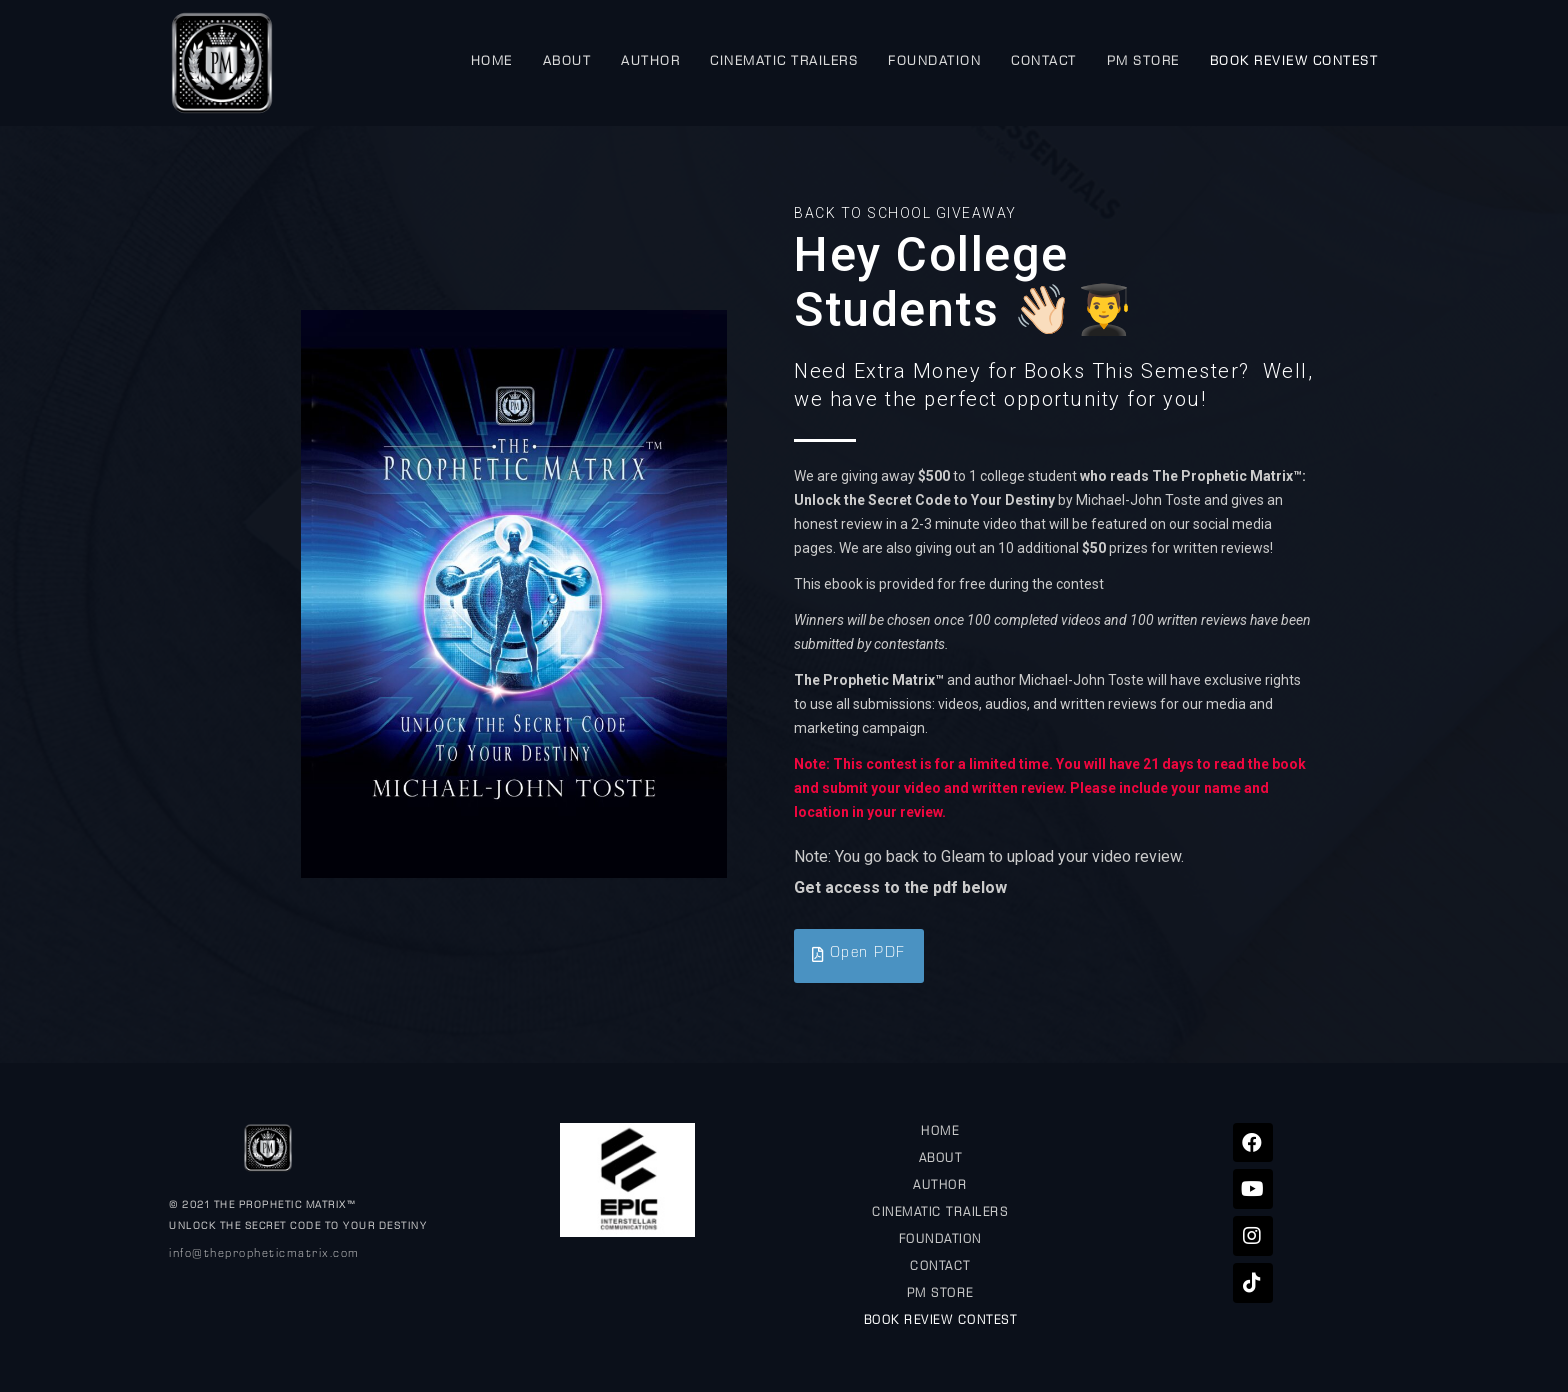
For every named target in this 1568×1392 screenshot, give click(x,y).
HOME (492, 62)
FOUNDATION (934, 62)
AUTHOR (650, 62)
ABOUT (567, 62)
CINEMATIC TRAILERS (784, 62)
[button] (859, 956)
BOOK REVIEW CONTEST (1294, 62)
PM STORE (1143, 62)
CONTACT (1044, 62)
